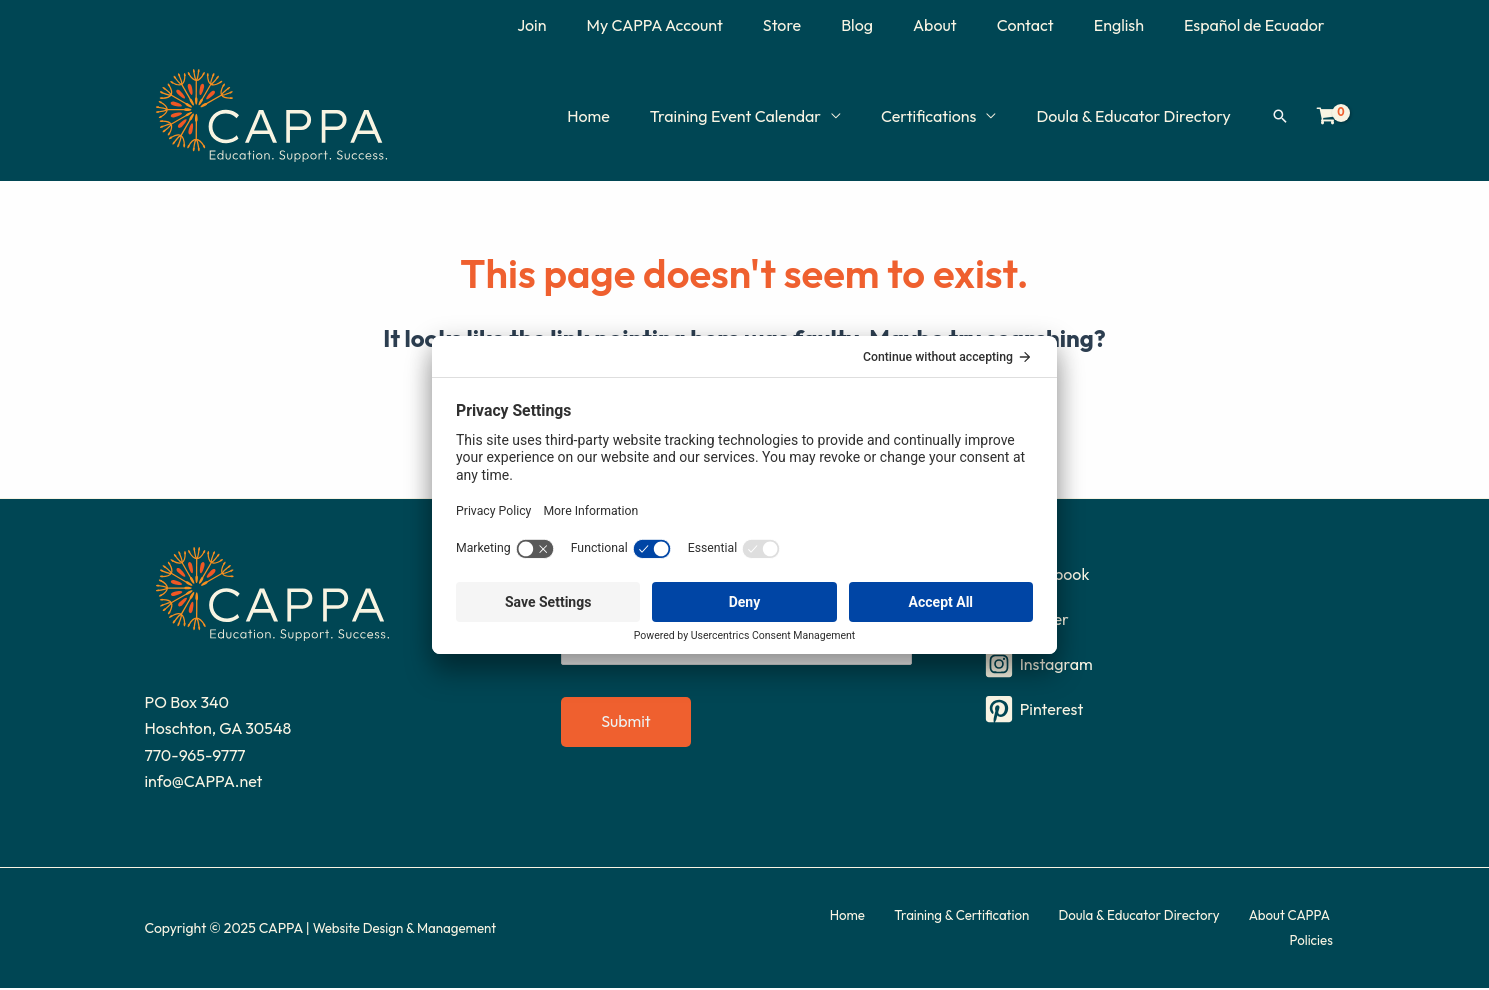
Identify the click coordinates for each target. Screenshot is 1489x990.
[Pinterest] (1161, 711)
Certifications (940, 116)
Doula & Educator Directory (1137, 116)
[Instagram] (1161, 666)
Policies (1322, 930)
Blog (893, 25)
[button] (1280, 116)
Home (616, 116)
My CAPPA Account (706, 25)
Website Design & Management (410, 930)
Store (826, 25)
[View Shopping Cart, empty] (1327, 116)
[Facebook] (1161, 576)
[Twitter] (1161, 621)
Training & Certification (929, 930)
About (963, 25)
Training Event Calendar (755, 116)
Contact (1045, 25)
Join (591, 25)
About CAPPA (1242, 930)
